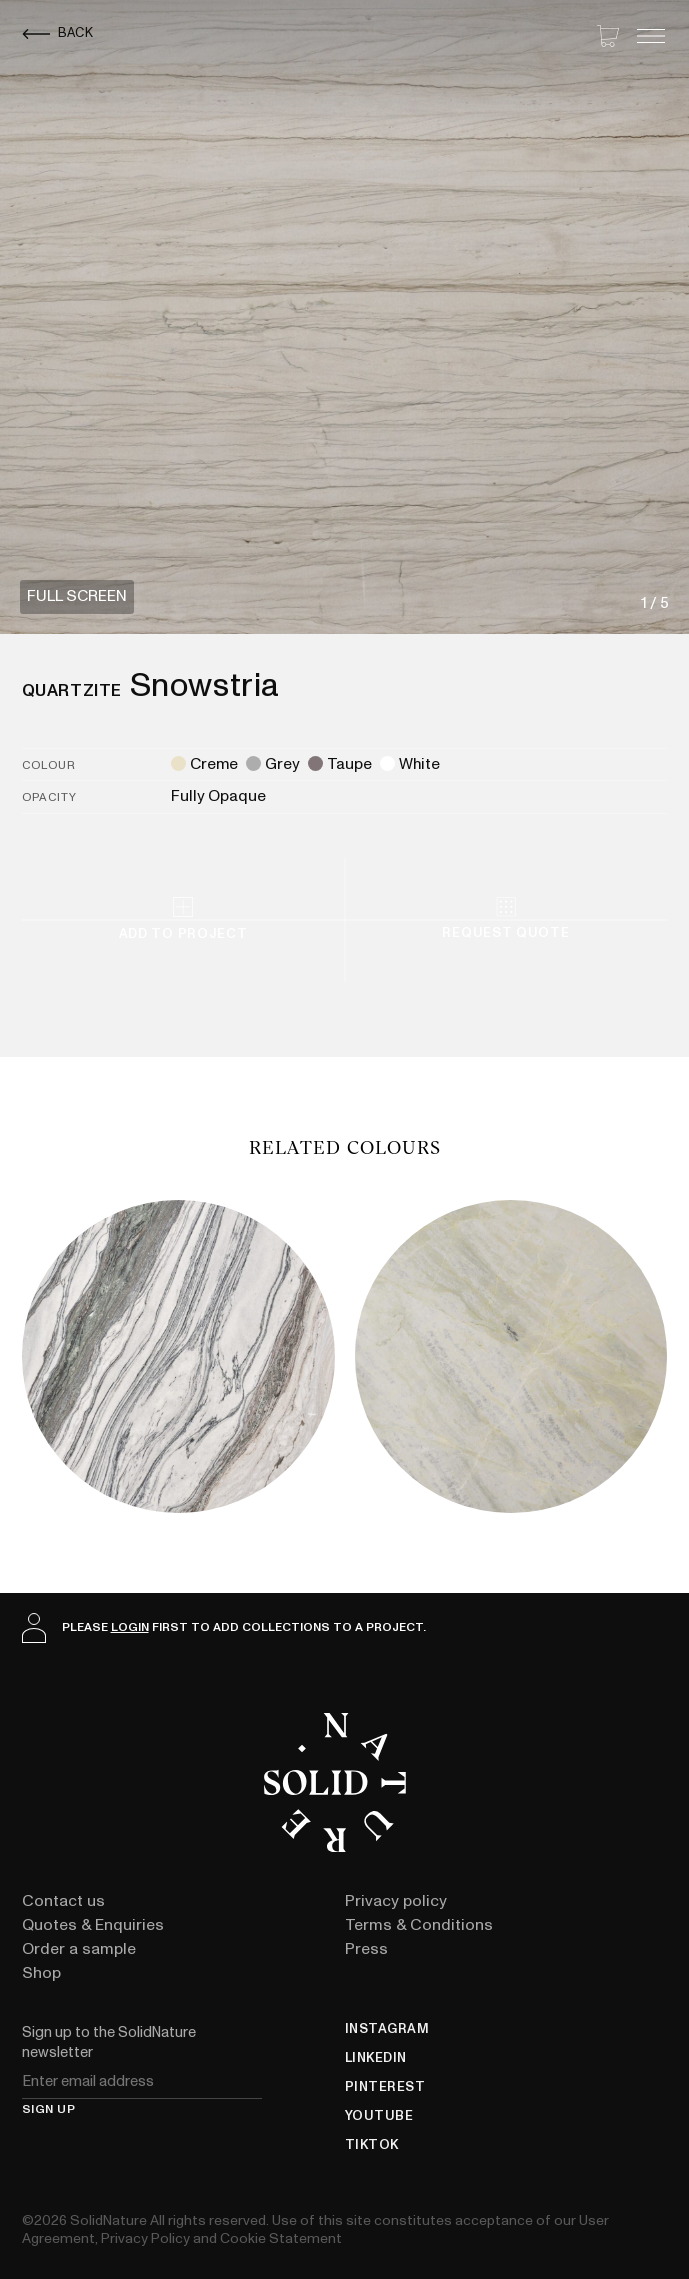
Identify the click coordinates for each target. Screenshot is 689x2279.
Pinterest (385, 2087)
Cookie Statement (281, 2238)
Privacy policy (396, 1901)
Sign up (49, 2110)
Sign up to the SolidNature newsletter (109, 2042)
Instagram (387, 2029)
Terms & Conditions (419, 1925)
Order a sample (79, 1949)
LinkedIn (376, 2058)
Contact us (63, 1901)
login (130, 1627)
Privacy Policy (145, 2238)
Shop (41, 1973)
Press (366, 1949)
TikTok (372, 2145)
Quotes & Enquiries (93, 1925)
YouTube (379, 2116)
